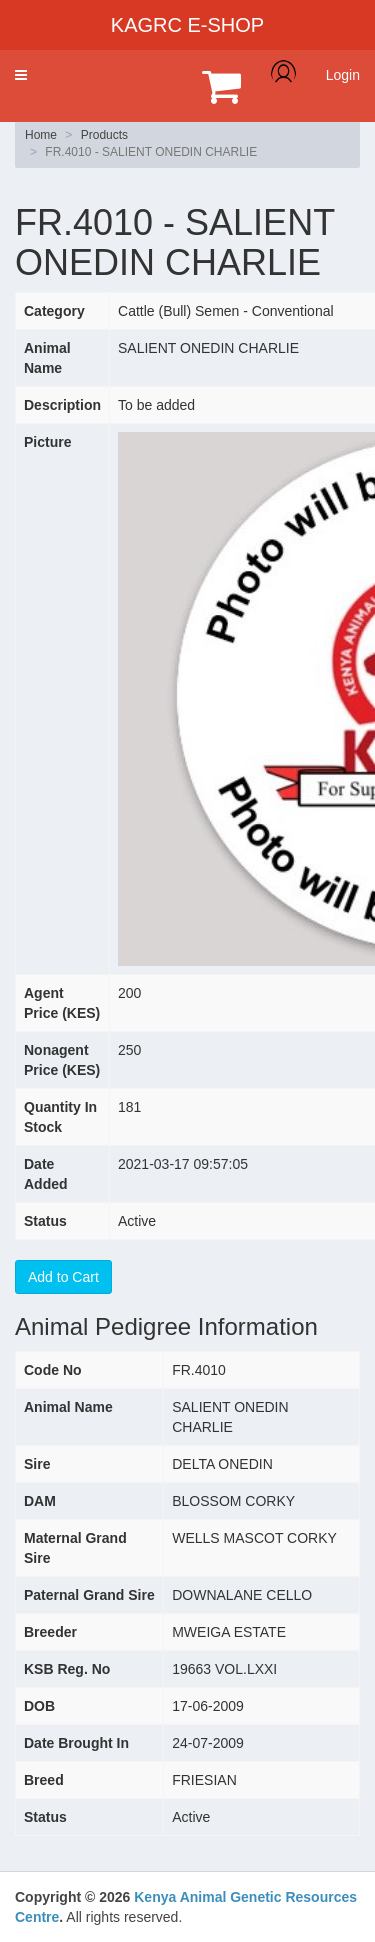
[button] (21, 75)
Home (41, 135)
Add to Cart (63, 1277)
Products (104, 135)
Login (343, 75)
